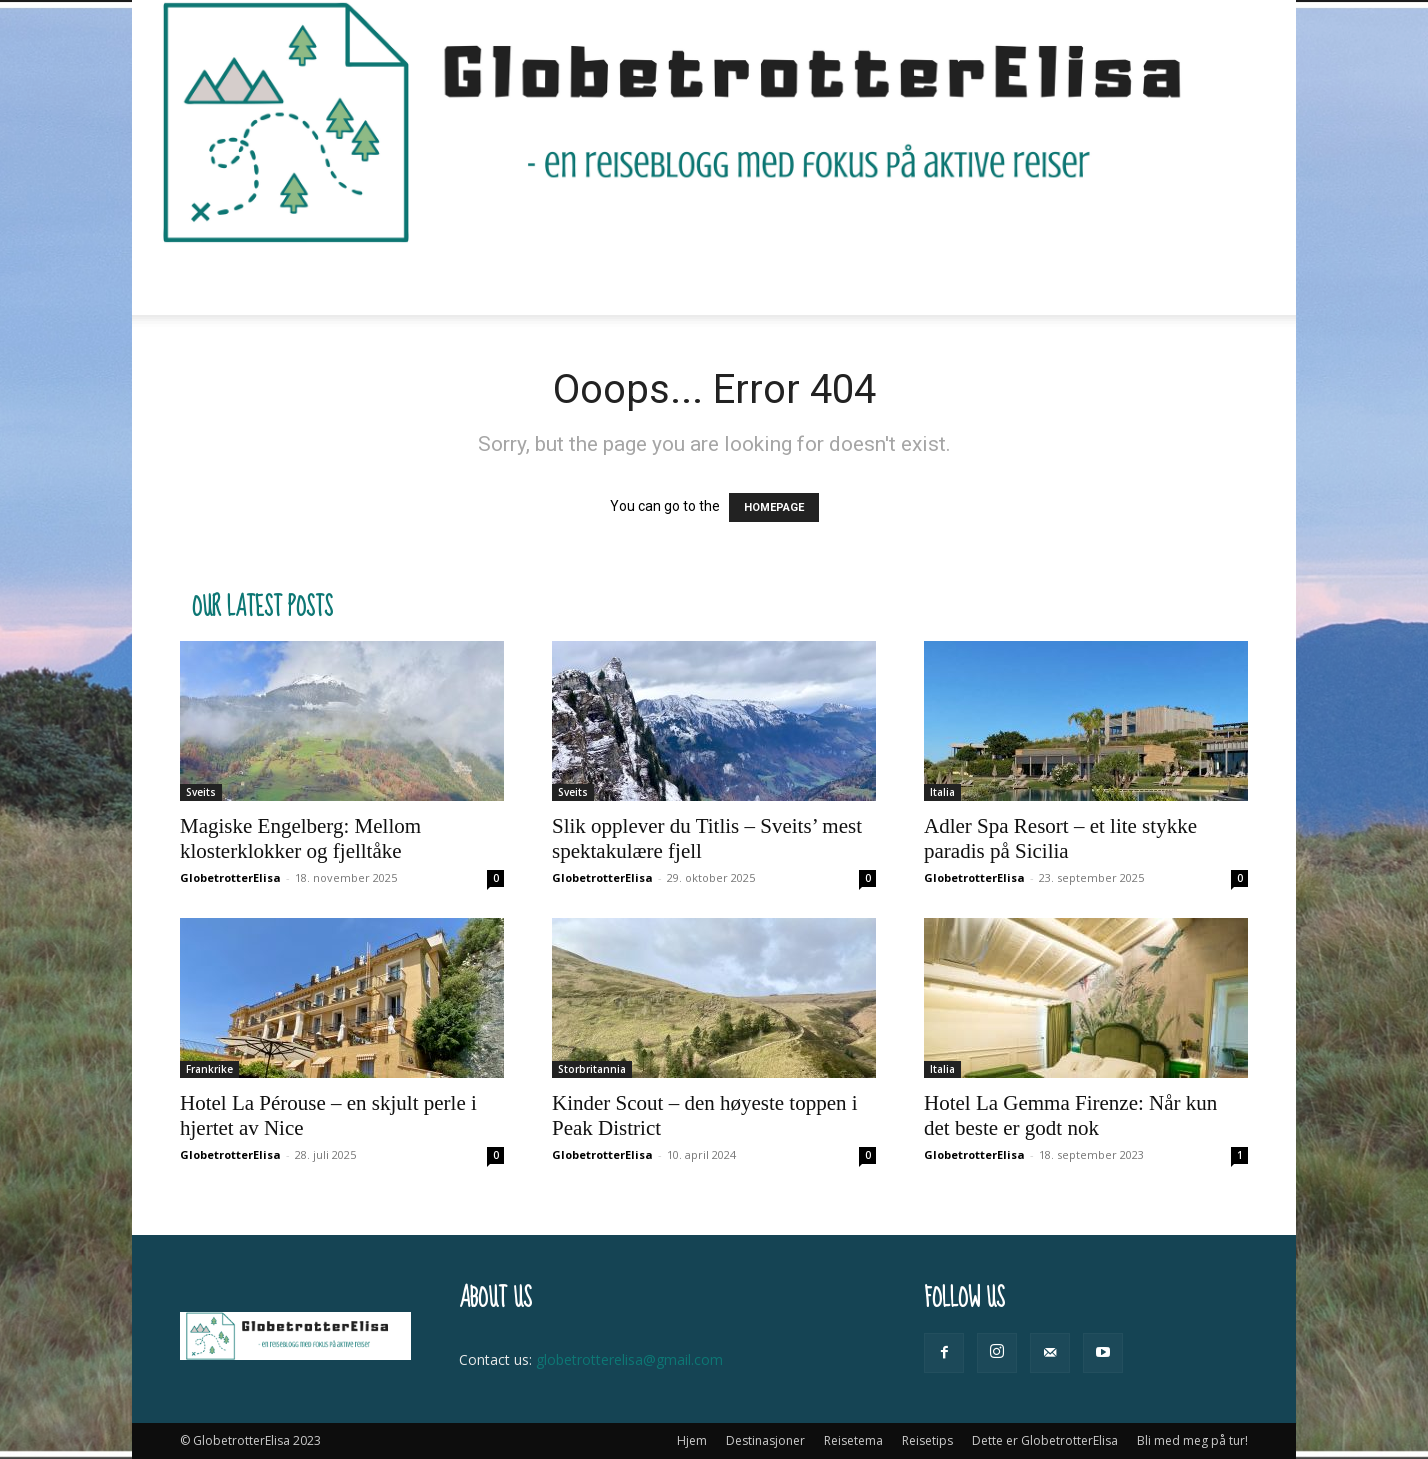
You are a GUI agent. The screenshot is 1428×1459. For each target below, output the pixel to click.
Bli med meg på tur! (1046, 279)
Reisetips (681, 279)
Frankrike (209, 1069)
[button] (1224, 280)
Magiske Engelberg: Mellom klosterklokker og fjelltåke (300, 838)
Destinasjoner (433, 279)
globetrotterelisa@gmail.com (629, 1359)
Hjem (329, 279)
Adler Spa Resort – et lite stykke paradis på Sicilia (1060, 838)
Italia (942, 792)
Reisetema (567, 279)
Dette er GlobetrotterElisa (851, 279)
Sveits (201, 792)
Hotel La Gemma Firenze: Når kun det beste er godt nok (1070, 1115)
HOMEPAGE (774, 507)
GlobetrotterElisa (230, 877)
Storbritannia (592, 1069)
